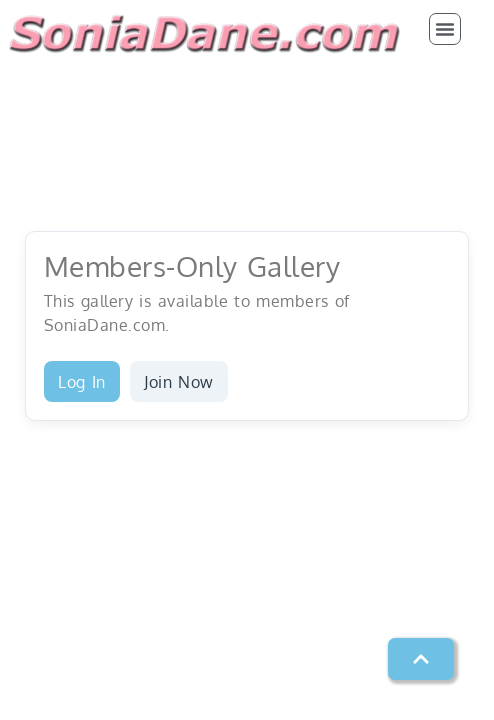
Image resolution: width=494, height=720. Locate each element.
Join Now (179, 382)
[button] (445, 29)
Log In (82, 382)
